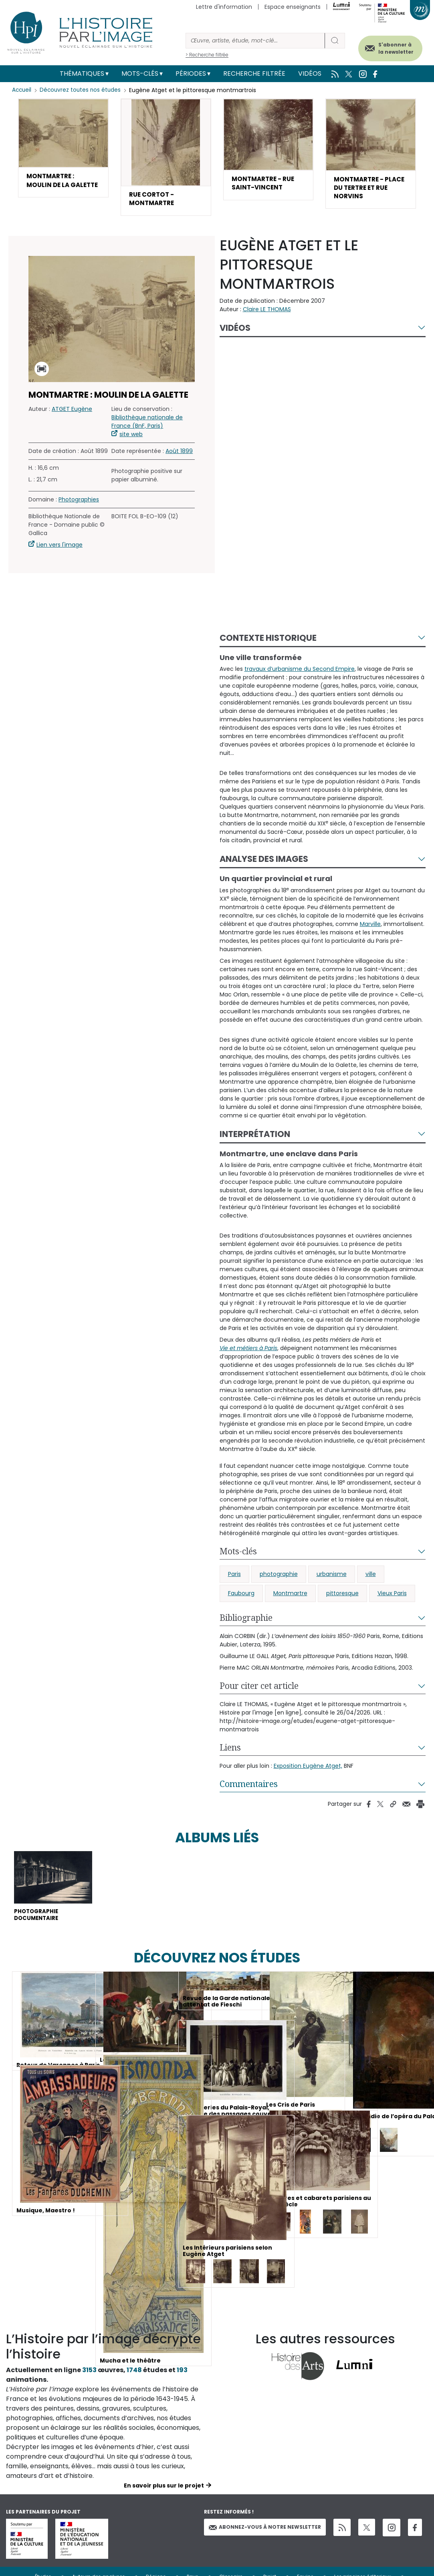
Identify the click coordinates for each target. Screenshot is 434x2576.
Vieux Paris (392, 1596)
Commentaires (249, 1786)
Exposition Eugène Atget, (308, 1768)
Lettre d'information (224, 7)
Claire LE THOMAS (267, 311)
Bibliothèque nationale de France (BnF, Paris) (147, 424)
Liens (230, 1749)
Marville (370, 926)
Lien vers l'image (59, 547)
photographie (279, 1576)
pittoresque (342, 1596)
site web (131, 437)
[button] (63, 154)
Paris (234, 1576)
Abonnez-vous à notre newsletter (265, 2531)
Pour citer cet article (259, 1688)
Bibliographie (246, 1620)
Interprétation (255, 1136)
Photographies (79, 502)
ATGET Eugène (72, 411)
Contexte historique (268, 640)
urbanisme (332, 1576)
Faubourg (241, 1596)
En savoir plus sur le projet (164, 2490)
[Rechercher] (255, 40)
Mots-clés (139, 73)
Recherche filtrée (254, 73)
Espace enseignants (292, 7)
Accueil (22, 90)
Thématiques (82, 73)
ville (370, 1576)
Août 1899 (179, 453)
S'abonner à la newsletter (389, 47)
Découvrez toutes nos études (82, 90)
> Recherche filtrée (207, 54)
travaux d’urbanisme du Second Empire (299, 671)
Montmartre (290, 1596)
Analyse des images (264, 861)
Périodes (191, 73)
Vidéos (309, 73)
